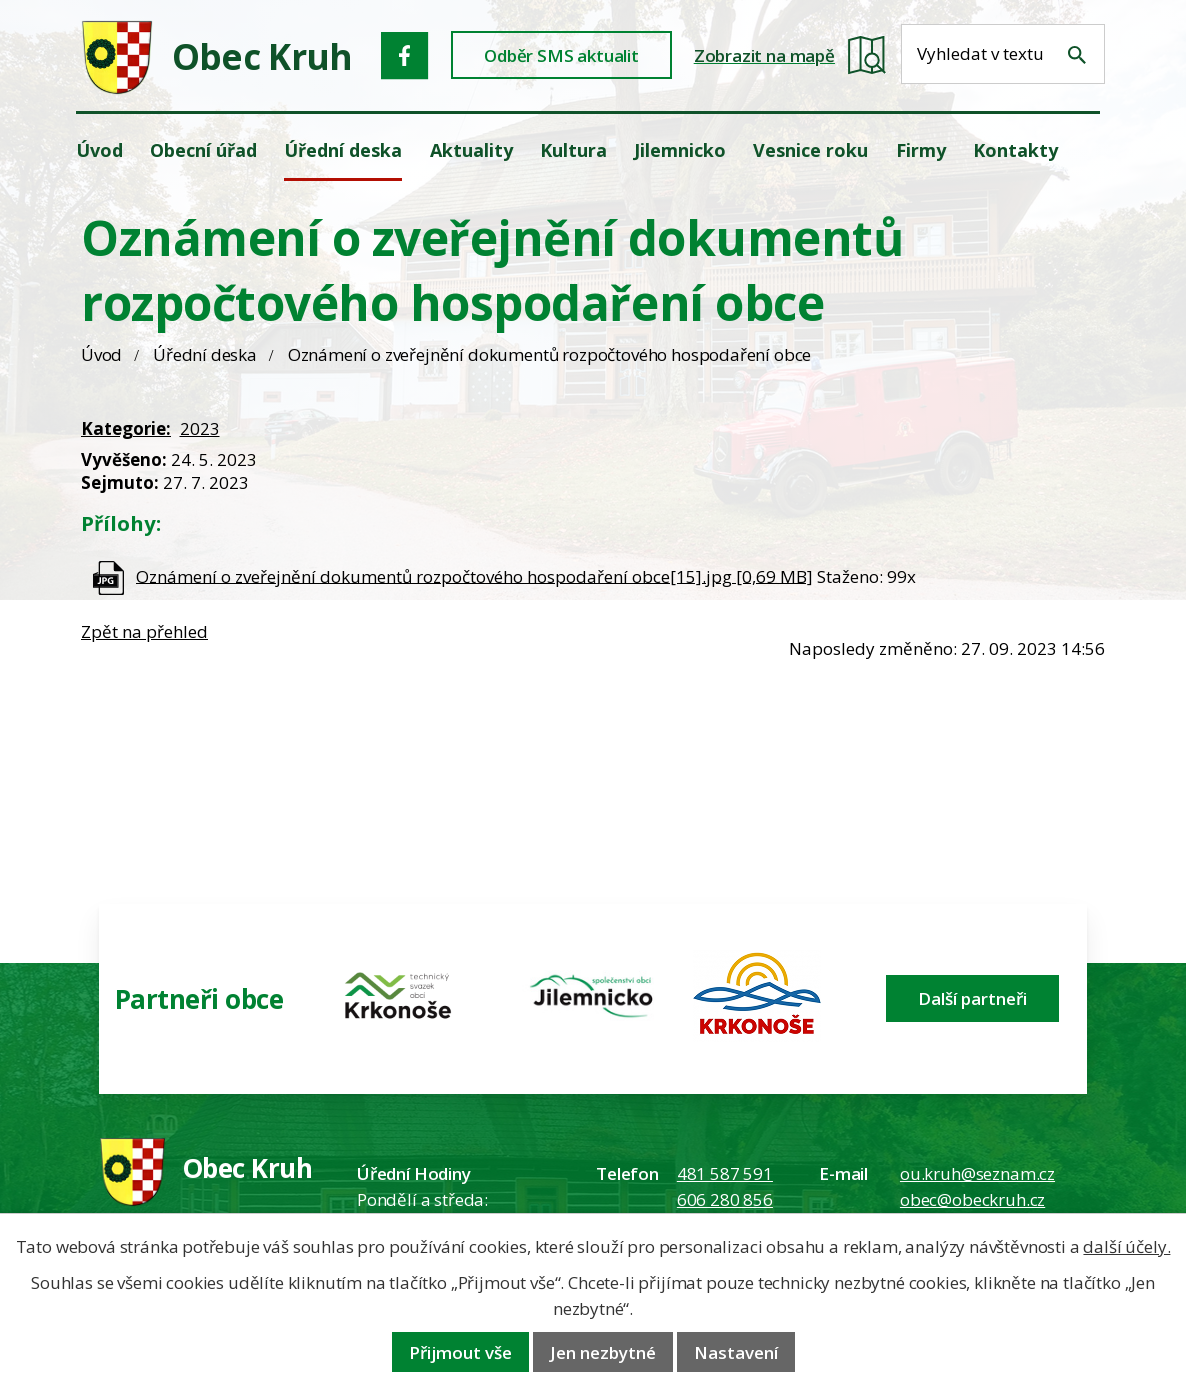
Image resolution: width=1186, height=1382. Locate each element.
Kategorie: (126, 428)
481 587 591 (725, 1173)
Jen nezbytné (603, 1352)
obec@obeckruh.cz (972, 1199)
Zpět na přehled (144, 631)
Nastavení (736, 1352)
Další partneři (972, 998)
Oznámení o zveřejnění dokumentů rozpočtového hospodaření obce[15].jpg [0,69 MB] (474, 575)
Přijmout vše (460, 1352)
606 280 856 (725, 1199)
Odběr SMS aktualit (561, 55)
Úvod (101, 354)
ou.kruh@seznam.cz (977, 1173)
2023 (200, 428)
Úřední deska (205, 354)
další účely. (1126, 1246)
